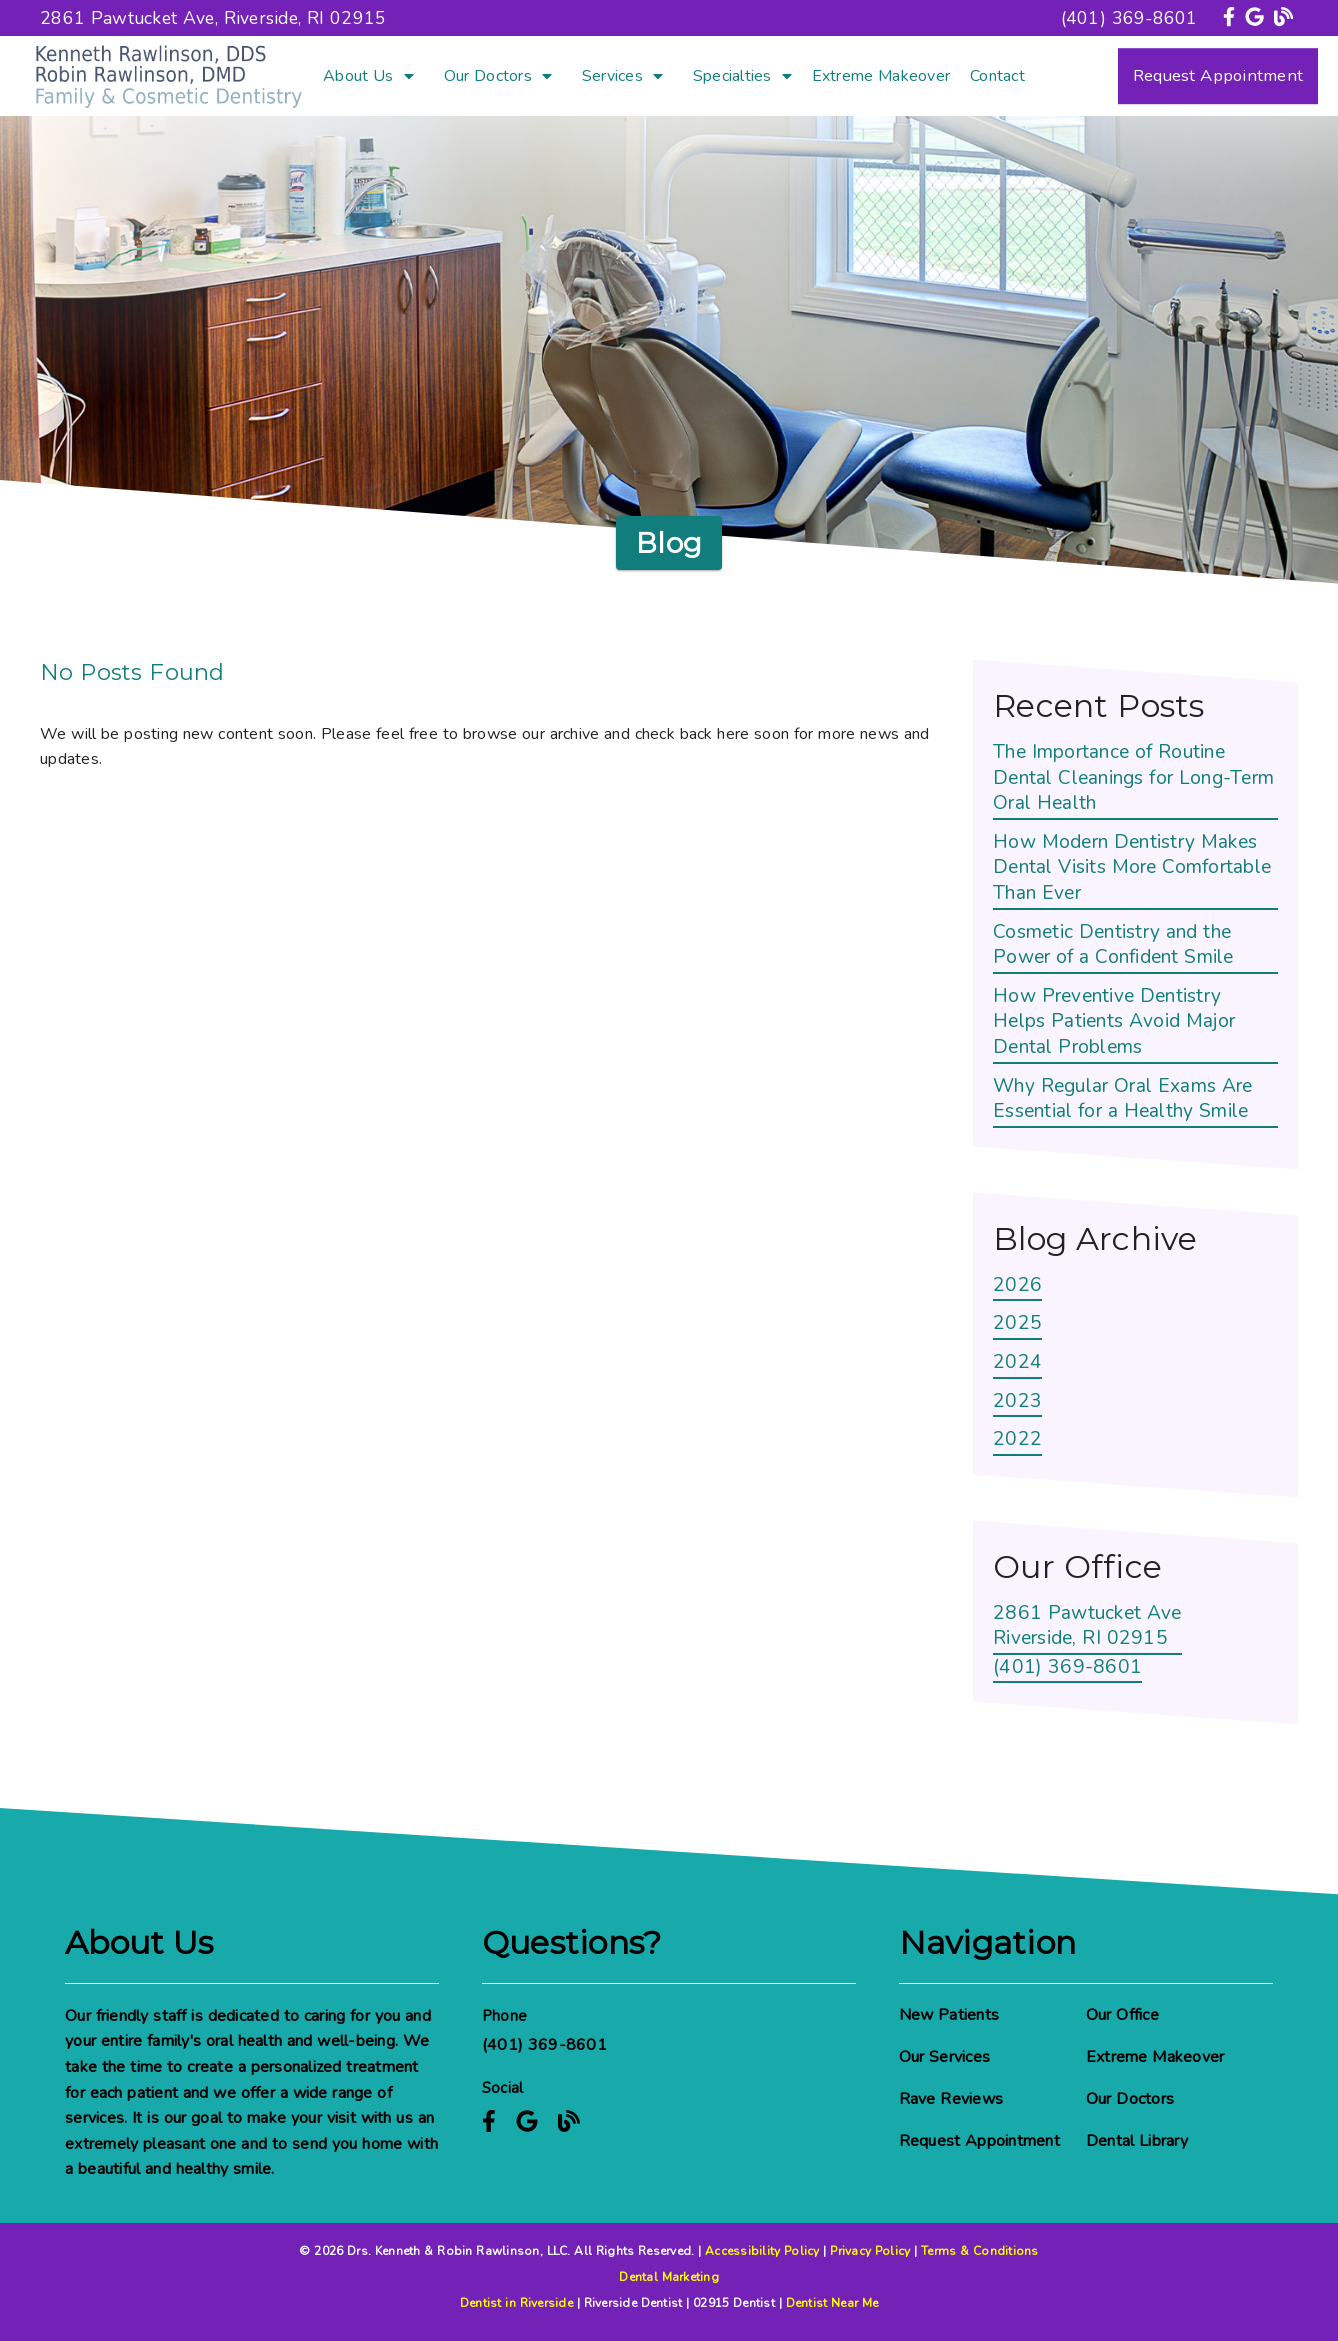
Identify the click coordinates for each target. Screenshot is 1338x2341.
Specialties (732, 76)
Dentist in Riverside (516, 2303)
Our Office (1122, 2015)
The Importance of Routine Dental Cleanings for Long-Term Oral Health (1133, 778)
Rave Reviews (951, 2099)
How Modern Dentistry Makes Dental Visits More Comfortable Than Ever (1132, 868)
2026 (1017, 1285)
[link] (1231, 18)
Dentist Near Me (832, 2303)
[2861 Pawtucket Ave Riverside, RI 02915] (1087, 1628)
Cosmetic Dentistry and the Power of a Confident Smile (1113, 945)
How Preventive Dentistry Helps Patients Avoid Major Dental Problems (1114, 1022)
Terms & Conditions (980, 2251)
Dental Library (1137, 2141)
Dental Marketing (669, 2277)
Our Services (945, 2057)
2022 (1017, 1439)
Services (612, 76)
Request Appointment (979, 2141)
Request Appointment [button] (1218, 75)
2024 (1017, 1362)
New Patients (949, 2015)
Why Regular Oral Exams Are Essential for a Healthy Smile (1123, 1099)
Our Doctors (488, 76)
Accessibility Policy (762, 2251)
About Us (358, 76)
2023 (1017, 1401)
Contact (997, 76)
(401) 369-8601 (1129, 18)
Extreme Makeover (881, 76)
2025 (1017, 1323)
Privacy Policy (870, 2251)
